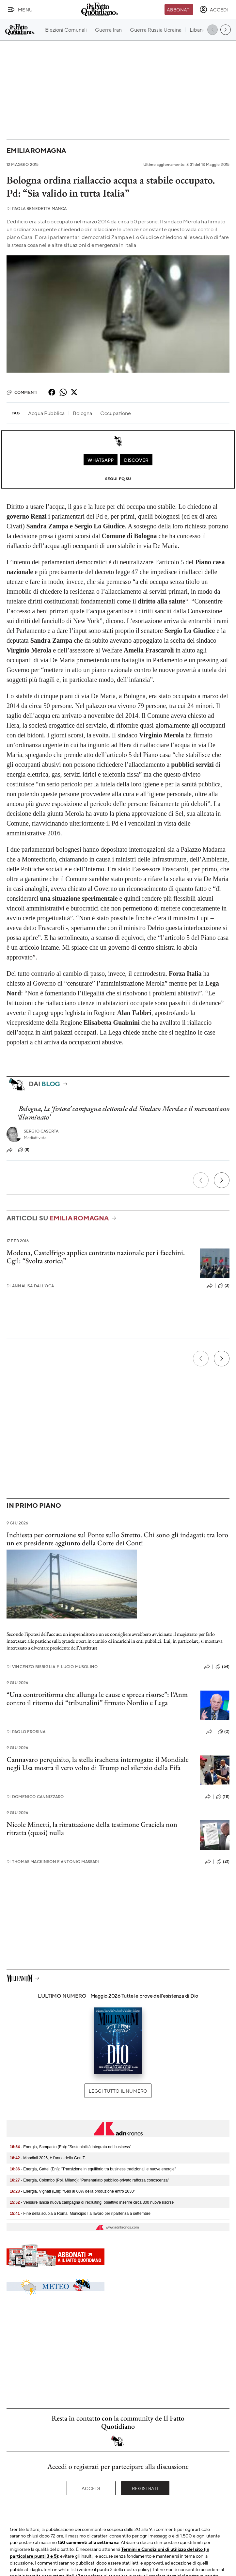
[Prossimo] (221, 1180)
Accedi (91, 2488)
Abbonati (179, 9)
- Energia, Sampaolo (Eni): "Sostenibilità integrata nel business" (70, 2147)
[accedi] (214, 9)
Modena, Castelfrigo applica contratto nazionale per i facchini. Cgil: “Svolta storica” (96, 1256)
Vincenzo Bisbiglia (31, 1666)
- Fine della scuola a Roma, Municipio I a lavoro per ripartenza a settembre (80, 2213)
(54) (222, 1666)
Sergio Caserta (41, 1131)
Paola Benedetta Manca (37, 208)
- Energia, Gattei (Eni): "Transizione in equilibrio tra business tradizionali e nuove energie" (93, 2169)
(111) (222, 1796)
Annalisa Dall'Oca (30, 1285)
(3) (223, 1285)
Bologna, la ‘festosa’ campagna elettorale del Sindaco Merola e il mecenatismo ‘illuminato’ (123, 1112)
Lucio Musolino (77, 1666)
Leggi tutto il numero (118, 2091)
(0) (223, 1731)
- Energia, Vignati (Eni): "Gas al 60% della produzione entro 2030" (72, 2191)
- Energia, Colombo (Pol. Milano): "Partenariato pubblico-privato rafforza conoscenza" (89, 2180)
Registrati (145, 2488)
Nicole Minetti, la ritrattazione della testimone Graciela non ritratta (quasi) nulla (92, 1828)
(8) (23, 1149)
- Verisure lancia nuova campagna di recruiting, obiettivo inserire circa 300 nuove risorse (92, 2202)
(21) (222, 1861)
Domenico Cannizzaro (35, 1796)
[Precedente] (201, 1180)
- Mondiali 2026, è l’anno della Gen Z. (48, 2158)
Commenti (22, 392)
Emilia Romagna (36, 150)
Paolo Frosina (26, 1731)
